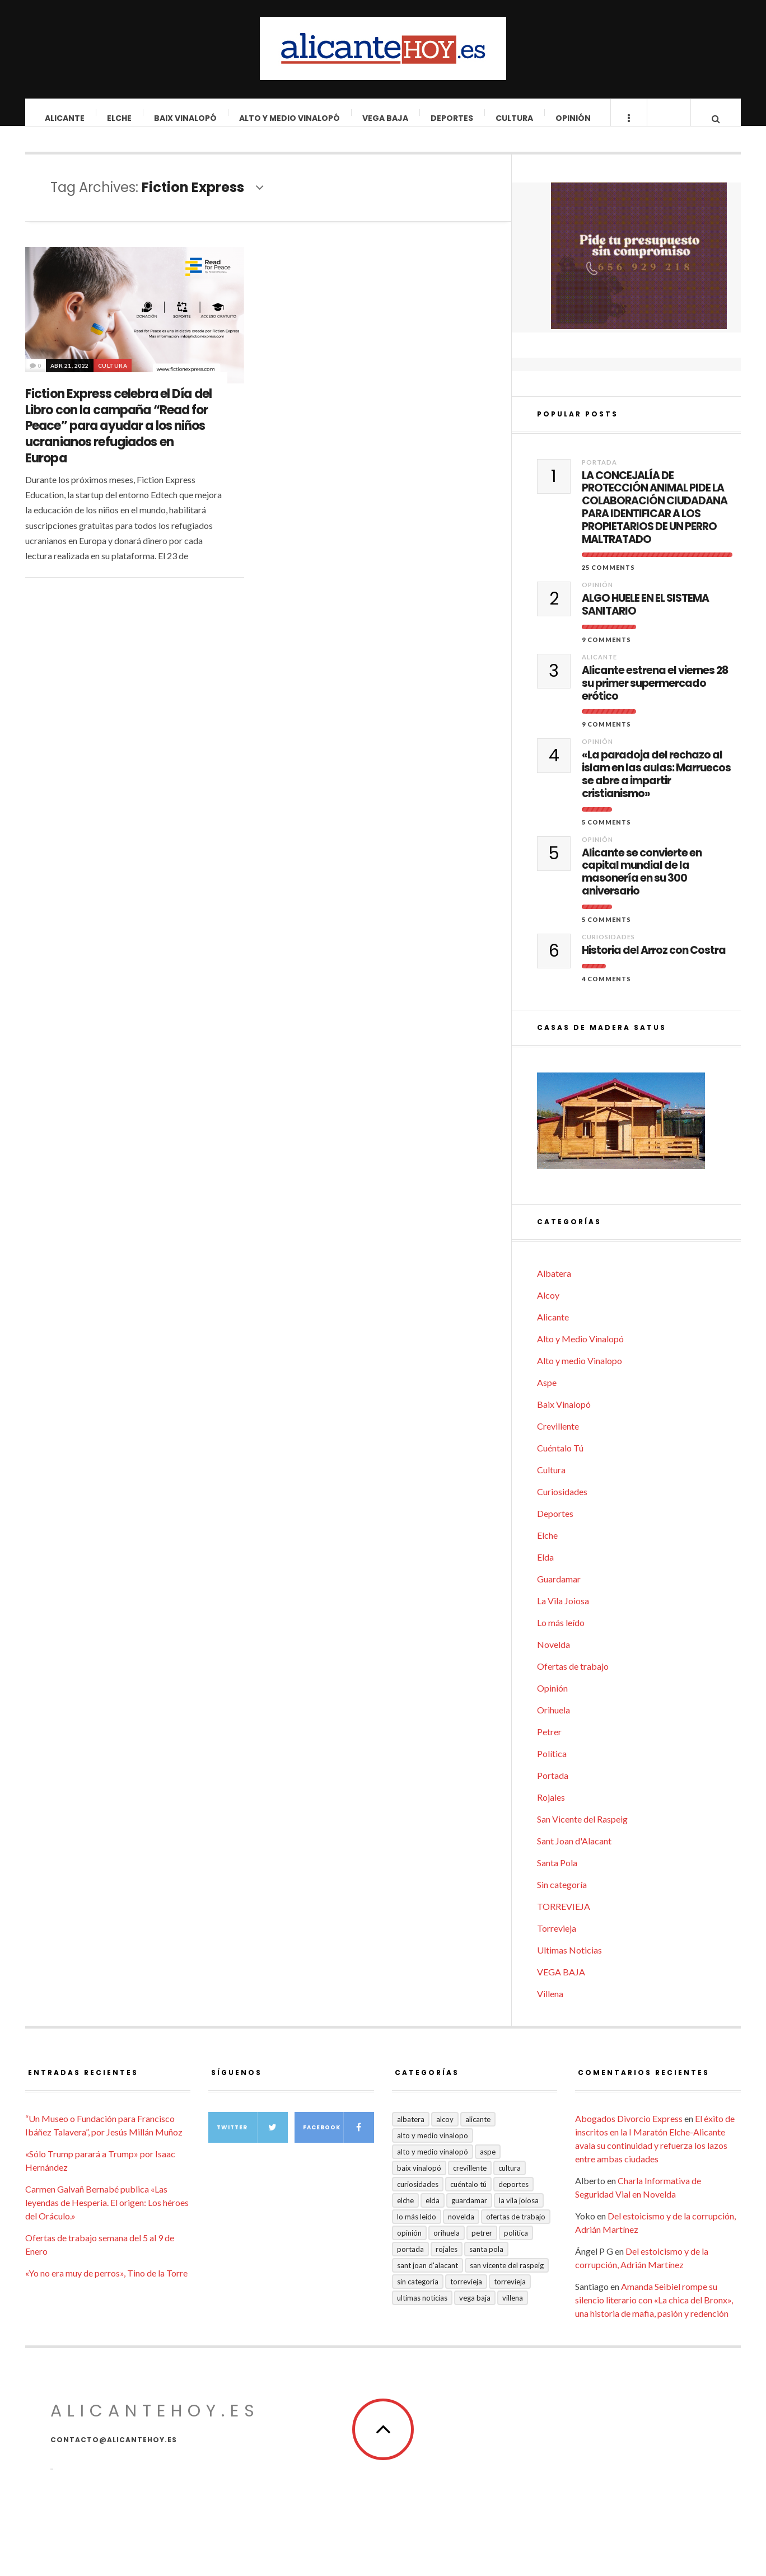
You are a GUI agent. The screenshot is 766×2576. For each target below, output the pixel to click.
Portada (599, 473)
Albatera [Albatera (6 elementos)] (410, 2130)
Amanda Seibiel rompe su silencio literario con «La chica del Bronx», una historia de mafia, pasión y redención (654, 2311)
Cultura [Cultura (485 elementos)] (509, 2179)
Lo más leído (561, 1633)
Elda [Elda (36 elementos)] (433, 2211)
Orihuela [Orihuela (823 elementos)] (446, 2244)
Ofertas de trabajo (573, 1677)
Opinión (573, 118)
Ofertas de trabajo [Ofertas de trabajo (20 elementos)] (515, 2227)
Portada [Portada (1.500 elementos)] (410, 2260)
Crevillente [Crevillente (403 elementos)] (470, 2179)
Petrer (549, 1742)
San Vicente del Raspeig (582, 1830)
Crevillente (558, 1437)
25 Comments (608, 578)
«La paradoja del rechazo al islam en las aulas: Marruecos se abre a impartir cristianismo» (656, 785)
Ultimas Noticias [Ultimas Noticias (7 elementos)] (422, 2309)
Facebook (338, 2138)
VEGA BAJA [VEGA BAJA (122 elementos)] (475, 2309)
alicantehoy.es (155, 2422)
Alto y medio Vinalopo (579, 1371)
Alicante (65, 118)
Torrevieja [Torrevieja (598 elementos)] (466, 2292)
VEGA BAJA (386, 118)
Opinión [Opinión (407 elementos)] (409, 2244)
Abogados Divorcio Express (629, 2129)
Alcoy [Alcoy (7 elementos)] (445, 2130)
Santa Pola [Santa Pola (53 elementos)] (486, 2260)
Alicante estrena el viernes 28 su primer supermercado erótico (655, 695)
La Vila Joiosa (563, 1612)
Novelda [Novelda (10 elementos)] (461, 2227)
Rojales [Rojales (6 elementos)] (446, 2260)
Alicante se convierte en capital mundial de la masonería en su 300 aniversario (642, 883)
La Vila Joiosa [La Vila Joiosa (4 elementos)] (519, 2211)
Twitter (252, 2138)
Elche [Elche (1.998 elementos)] (405, 2211)
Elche (120, 118)
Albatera (554, 1284)
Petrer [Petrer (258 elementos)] (481, 2244)
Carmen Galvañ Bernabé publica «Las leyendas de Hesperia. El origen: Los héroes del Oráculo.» (107, 2213)
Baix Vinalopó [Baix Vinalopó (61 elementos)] (419, 2179)
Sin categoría (562, 1895)
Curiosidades (608, 948)
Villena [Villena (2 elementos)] (512, 2309)
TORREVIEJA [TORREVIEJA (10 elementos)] (510, 2292)
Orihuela (553, 1721)
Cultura (515, 118)
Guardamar (559, 1590)
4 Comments (606, 990)
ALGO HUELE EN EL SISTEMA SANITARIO (645, 616)
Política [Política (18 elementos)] (516, 2244)
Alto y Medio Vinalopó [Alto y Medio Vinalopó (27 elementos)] (432, 2162)
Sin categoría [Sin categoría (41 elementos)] (417, 2292)
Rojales (551, 1808)
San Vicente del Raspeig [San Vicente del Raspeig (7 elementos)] (507, 2276)
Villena (550, 2004)
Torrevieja (556, 1939)
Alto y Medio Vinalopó (290, 118)
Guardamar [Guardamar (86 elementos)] (469, 2211)
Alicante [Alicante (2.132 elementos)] (478, 2130)
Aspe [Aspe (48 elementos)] (488, 2162)
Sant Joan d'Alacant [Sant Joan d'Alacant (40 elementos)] (427, 2276)
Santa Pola (557, 1873)
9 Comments (606, 650)
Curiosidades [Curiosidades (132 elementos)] (417, 2195)
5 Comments (606, 833)
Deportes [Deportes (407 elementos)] (513, 2195)
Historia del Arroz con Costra (654, 962)
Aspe (547, 1393)
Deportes (452, 118)
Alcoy (548, 1306)
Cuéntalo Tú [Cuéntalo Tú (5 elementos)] (468, 2195)
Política (552, 1764)
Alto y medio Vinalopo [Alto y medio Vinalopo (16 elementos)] (432, 2146)
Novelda (553, 1655)
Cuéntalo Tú (560, 1459)
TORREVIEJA (563, 1917)
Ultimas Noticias (569, 1961)
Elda (545, 1568)
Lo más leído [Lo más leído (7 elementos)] (416, 2227)
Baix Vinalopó (186, 118)
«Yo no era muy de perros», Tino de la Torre (106, 2284)
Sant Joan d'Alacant (574, 1852)
